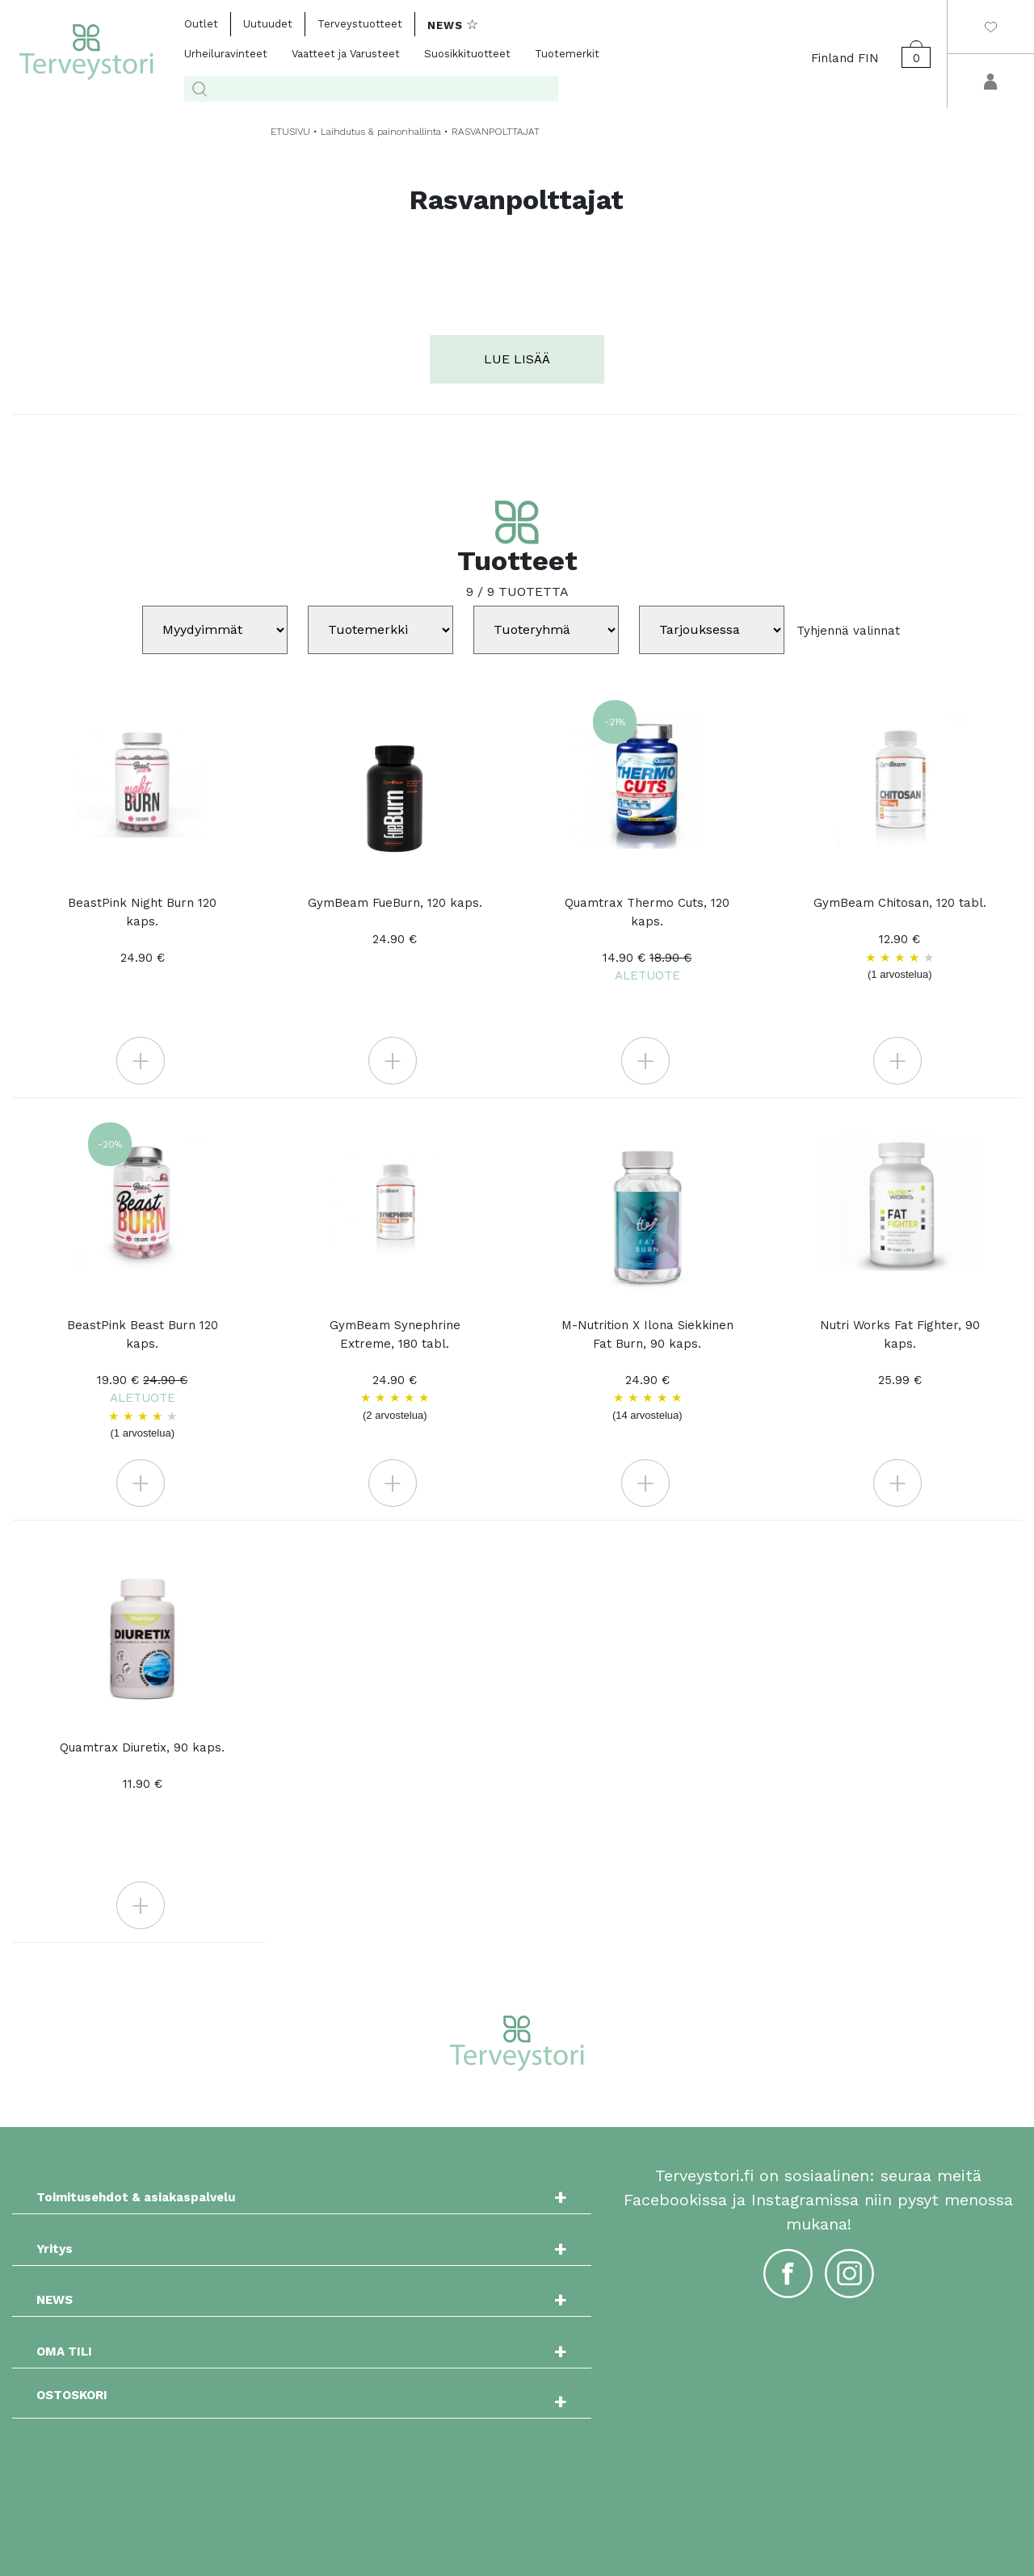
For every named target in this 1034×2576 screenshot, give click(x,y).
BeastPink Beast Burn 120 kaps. (142, 1379)
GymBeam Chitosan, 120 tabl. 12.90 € (900, 939)
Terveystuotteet (359, 24)
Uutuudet (267, 24)
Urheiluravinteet (225, 54)
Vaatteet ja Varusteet (346, 54)
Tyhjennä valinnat (848, 630)
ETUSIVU (290, 131)
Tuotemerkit (567, 54)
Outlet (201, 24)
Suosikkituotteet (467, 54)
